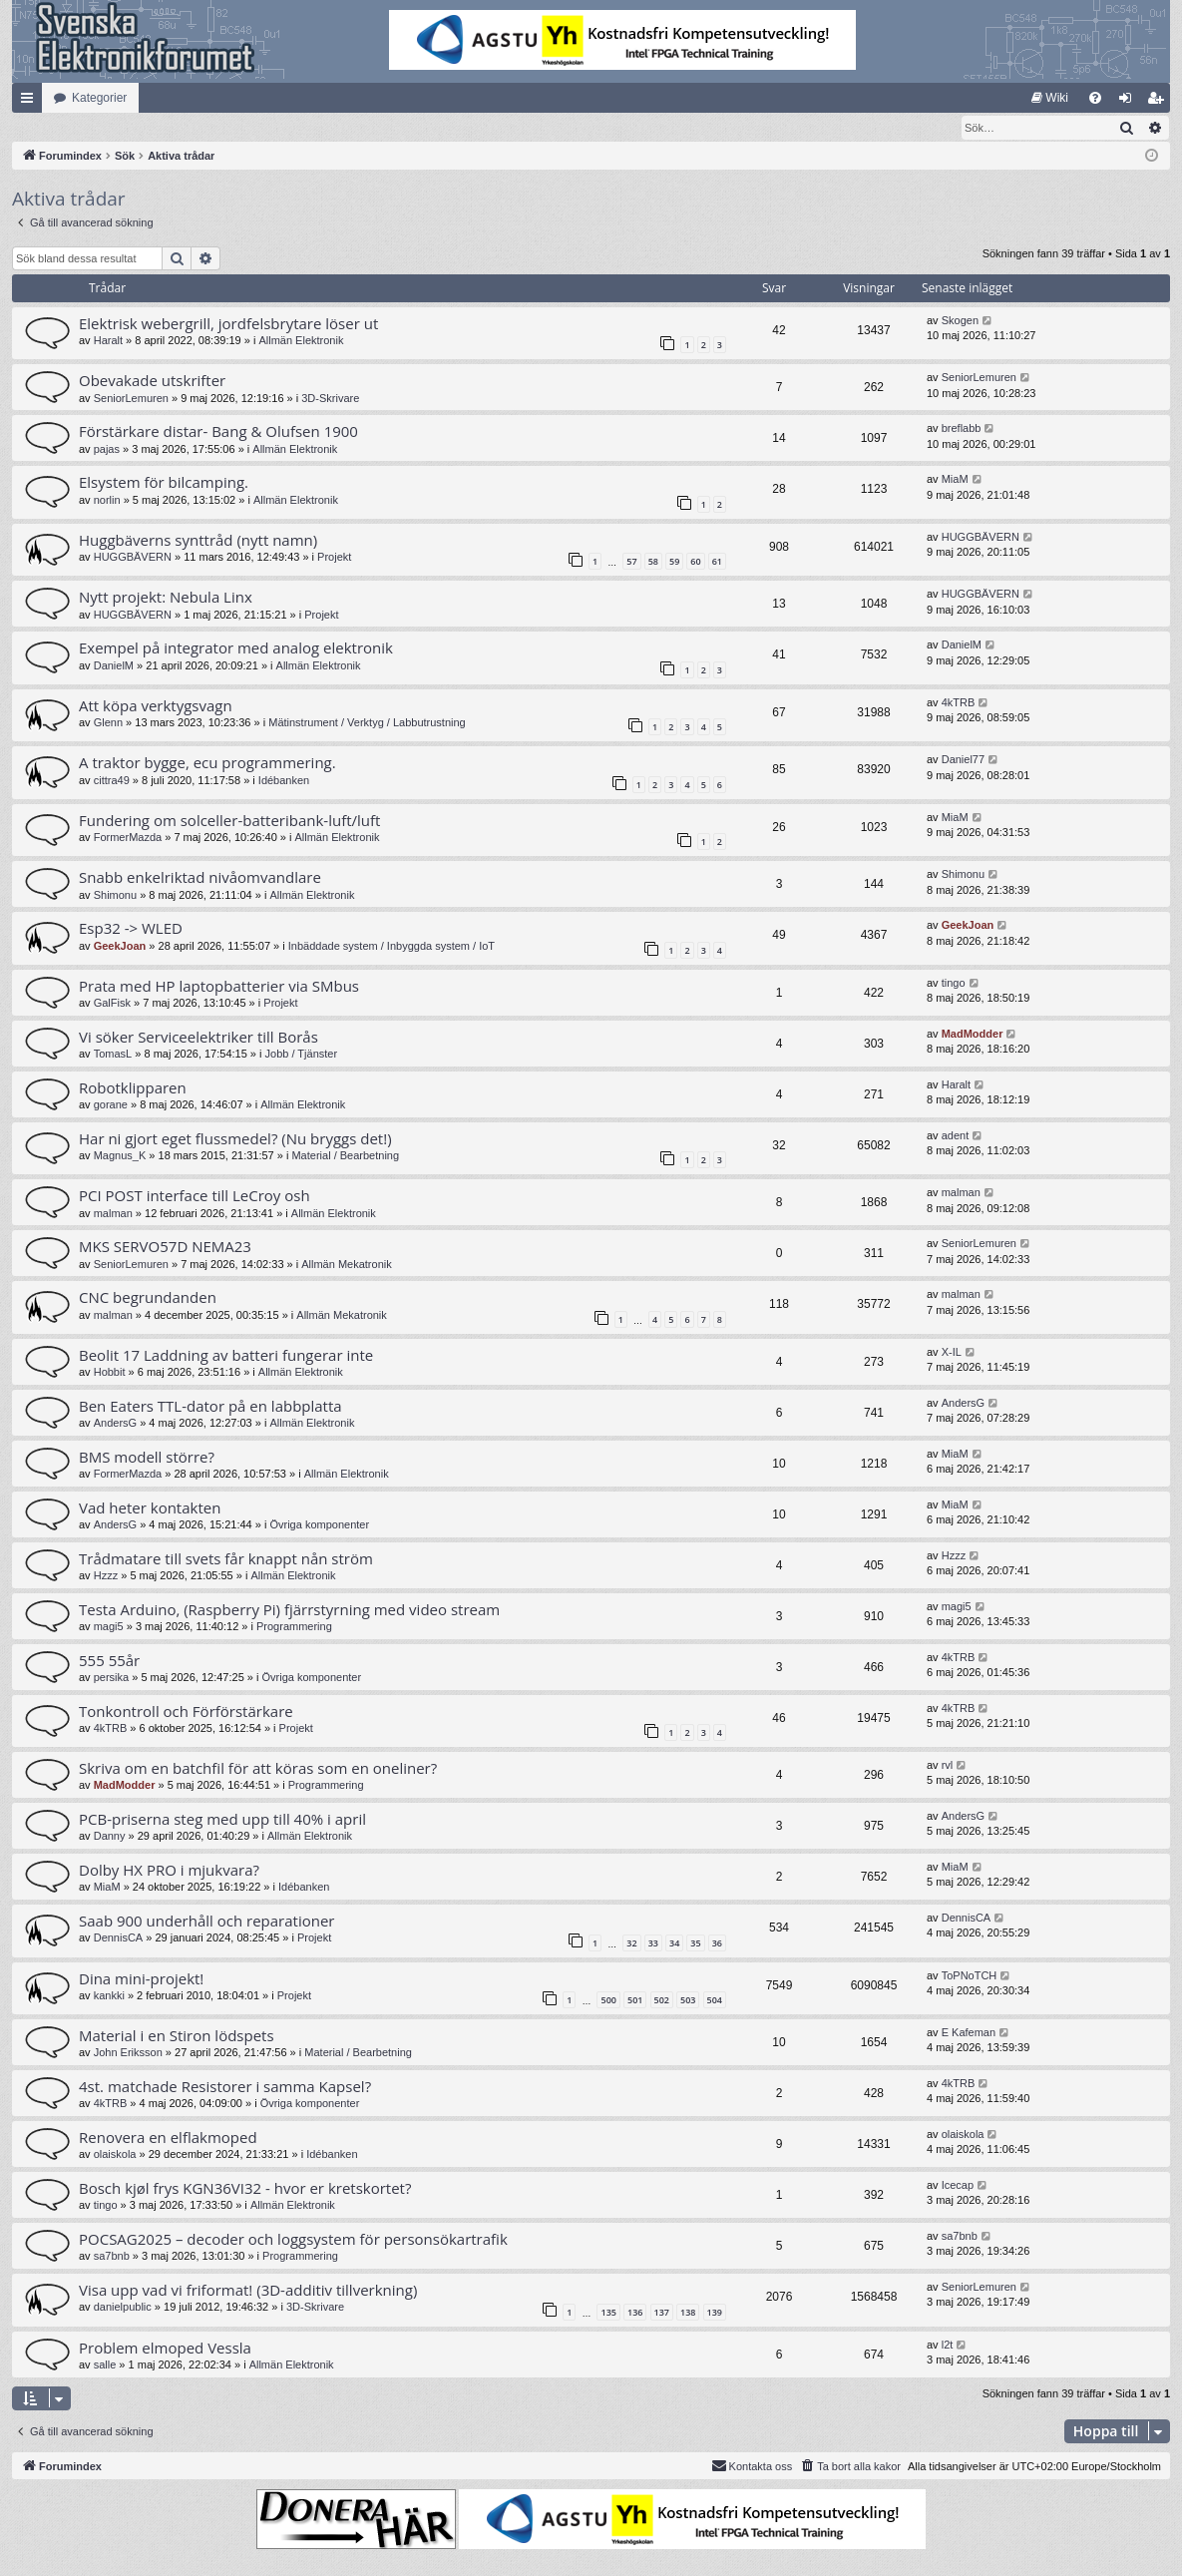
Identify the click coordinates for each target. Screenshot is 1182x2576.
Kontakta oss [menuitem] (752, 2466)
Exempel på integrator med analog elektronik (236, 648)
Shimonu (115, 896)
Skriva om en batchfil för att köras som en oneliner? (258, 1769)
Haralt (108, 341)
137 (661, 2313)
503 (687, 2000)
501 (634, 2000)
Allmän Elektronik (300, 341)
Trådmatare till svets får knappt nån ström (226, 1559)
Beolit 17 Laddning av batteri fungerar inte (226, 1356)
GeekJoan (120, 947)
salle (105, 2365)
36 (717, 1943)
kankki (109, 1996)
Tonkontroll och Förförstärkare (186, 1712)
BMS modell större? (146, 1458)
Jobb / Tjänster (301, 1055)
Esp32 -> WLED (131, 929)
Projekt (334, 558)
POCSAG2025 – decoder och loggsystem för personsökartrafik (293, 2240)
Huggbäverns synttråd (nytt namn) (198, 541)
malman (113, 1214)
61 (717, 562)
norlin (107, 501)
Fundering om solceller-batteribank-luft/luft (229, 821)
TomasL (113, 1055)
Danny (110, 1837)
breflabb (962, 429)
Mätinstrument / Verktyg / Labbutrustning (367, 723)
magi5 (109, 1627)
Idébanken (283, 781)
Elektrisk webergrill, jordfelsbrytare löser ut (228, 324)
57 (631, 562)
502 (661, 2000)
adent (956, 1136)
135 (607, 2313)
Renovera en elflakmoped (168, 2138)
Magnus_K (120, 1156)
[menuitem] (1049, 98)
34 (674, 1943)
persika (111, 1678)
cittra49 (112, 781)
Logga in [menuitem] (1129, 102)
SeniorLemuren (131, 399)
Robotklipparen (133, 1088)
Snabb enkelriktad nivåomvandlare (200, 878)
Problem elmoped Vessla (165, 2349)
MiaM (955, 480)
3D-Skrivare (330, 399)
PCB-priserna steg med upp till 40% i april (222, 1820)
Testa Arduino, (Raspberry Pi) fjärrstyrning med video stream (289, 1610)
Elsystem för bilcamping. (163, 483)
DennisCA (119, 1938)
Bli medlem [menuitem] (1159, 102)
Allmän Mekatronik (346, 1265)
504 (714, 2000)
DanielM (114, 666)
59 (674, 562)
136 (634, 2313)
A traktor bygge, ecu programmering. (207, 763)
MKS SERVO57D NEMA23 (165, 1247)
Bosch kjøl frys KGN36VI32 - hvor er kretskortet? (245, 2189)
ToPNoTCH (969, 1976)
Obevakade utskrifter (152, 381)
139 (714, 2313)
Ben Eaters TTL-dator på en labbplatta (210, 1407)
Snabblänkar (31, 102)
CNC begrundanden (147, 1298)
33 (653, 1943)
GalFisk (112, 1004)
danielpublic (123, 2308)
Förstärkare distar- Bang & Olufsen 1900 (218, 432)
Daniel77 (963, 760)
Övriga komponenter (319, 1525)
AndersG (115, 1424)
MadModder (972, 1035)
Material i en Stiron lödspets (176, 2036)
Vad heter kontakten (149, 1508)
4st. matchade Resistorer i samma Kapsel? (225, 2087)
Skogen (960, 321)
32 (631, 1943)
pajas (107, 450)
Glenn (108, 723)
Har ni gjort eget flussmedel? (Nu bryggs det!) (235, 1139)
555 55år (109, 1661)
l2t (948, 2346)
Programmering (294, 1627)
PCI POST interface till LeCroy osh (194, 1196)
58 (653, 562)
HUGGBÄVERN (133, 558)
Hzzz (106, 1576)
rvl (948, 1766)
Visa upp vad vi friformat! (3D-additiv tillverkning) (248, 2291)
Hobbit (110, 1373)
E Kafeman (968, 2033)
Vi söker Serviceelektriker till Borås (198, 1038)
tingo (954, 984)
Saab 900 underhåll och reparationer (206, 1922)
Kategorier (99, 98)
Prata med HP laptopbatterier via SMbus (219, 987)
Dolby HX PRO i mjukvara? (169, 1871)
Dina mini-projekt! (141, 1979)
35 (695, 1943)
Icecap (958, 2186)
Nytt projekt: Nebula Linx (165, 598)
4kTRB (959, 703)
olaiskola (115, 2155)
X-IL (952, 1353)
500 (607, 2000)
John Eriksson (128, 2053)
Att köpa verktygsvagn (155, 706)
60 (695, 562)
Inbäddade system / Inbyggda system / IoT (391, 947)
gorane (111, 1105)
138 (687, 2313)
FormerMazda (128, 838)
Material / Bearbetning (345, 1156)
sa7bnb (112, 2257)
